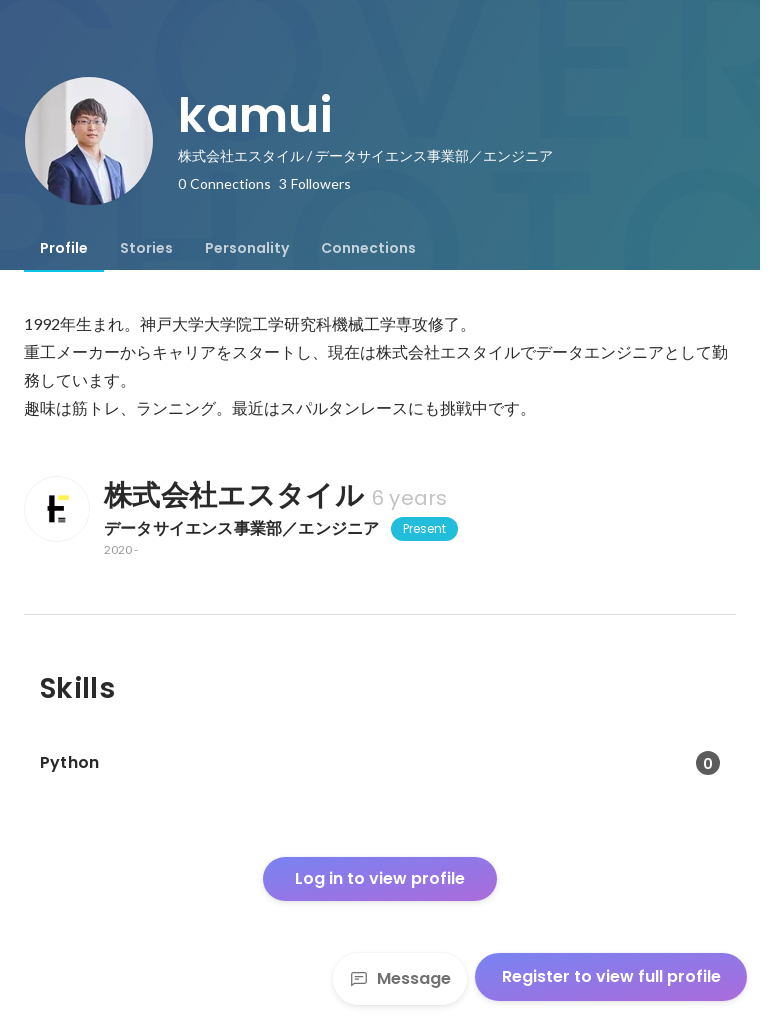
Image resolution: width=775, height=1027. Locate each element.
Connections (368, 248)
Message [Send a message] (400, 978)
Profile (64, 248)
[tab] (64, 248)
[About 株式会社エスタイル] (56, 509)
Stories (146, 248)
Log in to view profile (380, 878)
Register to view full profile (611, 976)
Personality (247, 248)
